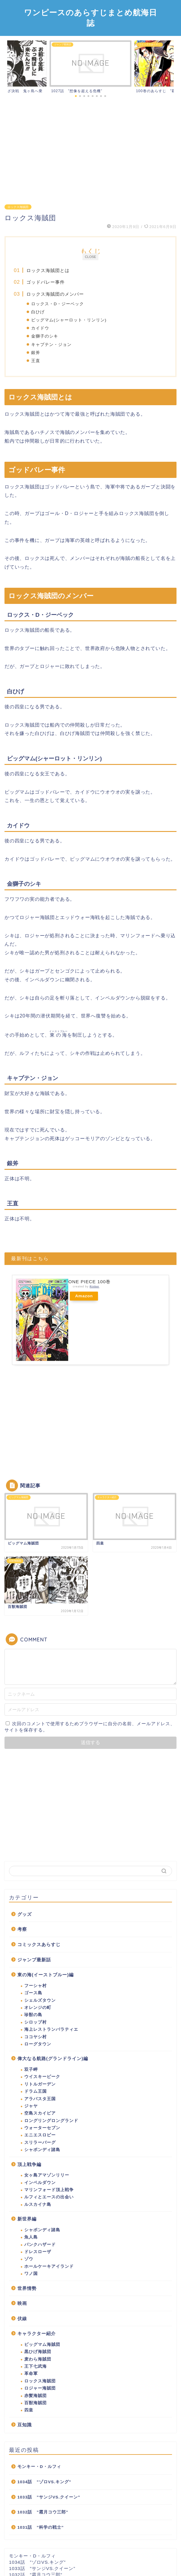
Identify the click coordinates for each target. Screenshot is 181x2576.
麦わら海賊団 (37, 2359)
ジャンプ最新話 (34, 1959)
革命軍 (31, 2373)
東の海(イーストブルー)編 (45, 1974)
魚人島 (31, 2237)
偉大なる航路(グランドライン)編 (52, 2058)
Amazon (84, 1296)
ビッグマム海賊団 (42, 2344)
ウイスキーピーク (42, 2076)
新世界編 (27, 2218)
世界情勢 (27, 2288)
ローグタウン (37, 2044)
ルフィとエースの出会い (49, 2197)
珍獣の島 (33, 2015)
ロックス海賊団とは (48, 270)
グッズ (24, 1914)
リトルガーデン (40, 2084)
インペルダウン (40, 2182)
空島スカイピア (40, 2113)
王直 (35, 361)
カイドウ (40, 328)
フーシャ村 (35, 1985)
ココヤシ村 (35, 2037)
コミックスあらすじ (39, 1944)
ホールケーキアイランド (49, 2266)
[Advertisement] (90, 149)
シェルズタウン (40, 2000)
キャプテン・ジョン (51, 344)
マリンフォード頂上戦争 (49, 2190)
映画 (22, 2303)
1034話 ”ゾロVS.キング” (44, 2482)
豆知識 (24, 2424)
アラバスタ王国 (40, 2099)
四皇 (28, 2410)
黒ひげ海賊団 (37, 2351)
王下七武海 (35, 2366)
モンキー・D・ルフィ (39, 2466)
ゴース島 (33, 1993)
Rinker (94, 1286)
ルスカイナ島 (37, 2204)
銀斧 (35, 352)
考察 (22, 1929)
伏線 (22, 2318)
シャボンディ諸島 (42, 2149)
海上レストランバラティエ (51, 2029)
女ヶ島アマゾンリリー (46, 2175)
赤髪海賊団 (35, 2395)
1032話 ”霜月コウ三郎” (42, 2512)
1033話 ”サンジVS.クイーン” (48, 2497)
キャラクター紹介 (36, 2333)
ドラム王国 (35, 2091)
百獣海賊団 (35, 2403)
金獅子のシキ (44, 336)
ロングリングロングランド (51, 2120)
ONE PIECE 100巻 (89, 1281)
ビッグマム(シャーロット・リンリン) (68, 320)
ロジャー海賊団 (40, 2388)
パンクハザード (40, 2244)
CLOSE (90, 257)
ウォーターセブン (42, 2128)
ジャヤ (31, 2106)
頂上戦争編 (29, 2164)
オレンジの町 (37, 2007)
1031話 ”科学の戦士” (40, 2527)
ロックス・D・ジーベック (57, 304)
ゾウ (28, 2259)
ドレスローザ (37, 2252)
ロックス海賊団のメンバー (55, 294)
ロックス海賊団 (17, 207)
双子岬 (31, 2069)
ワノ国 (31, 2273)
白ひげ (38, 312)
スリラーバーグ (40, 2142)
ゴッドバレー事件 (45, 282)
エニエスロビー (40, 2135)
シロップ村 (35, 2022)
